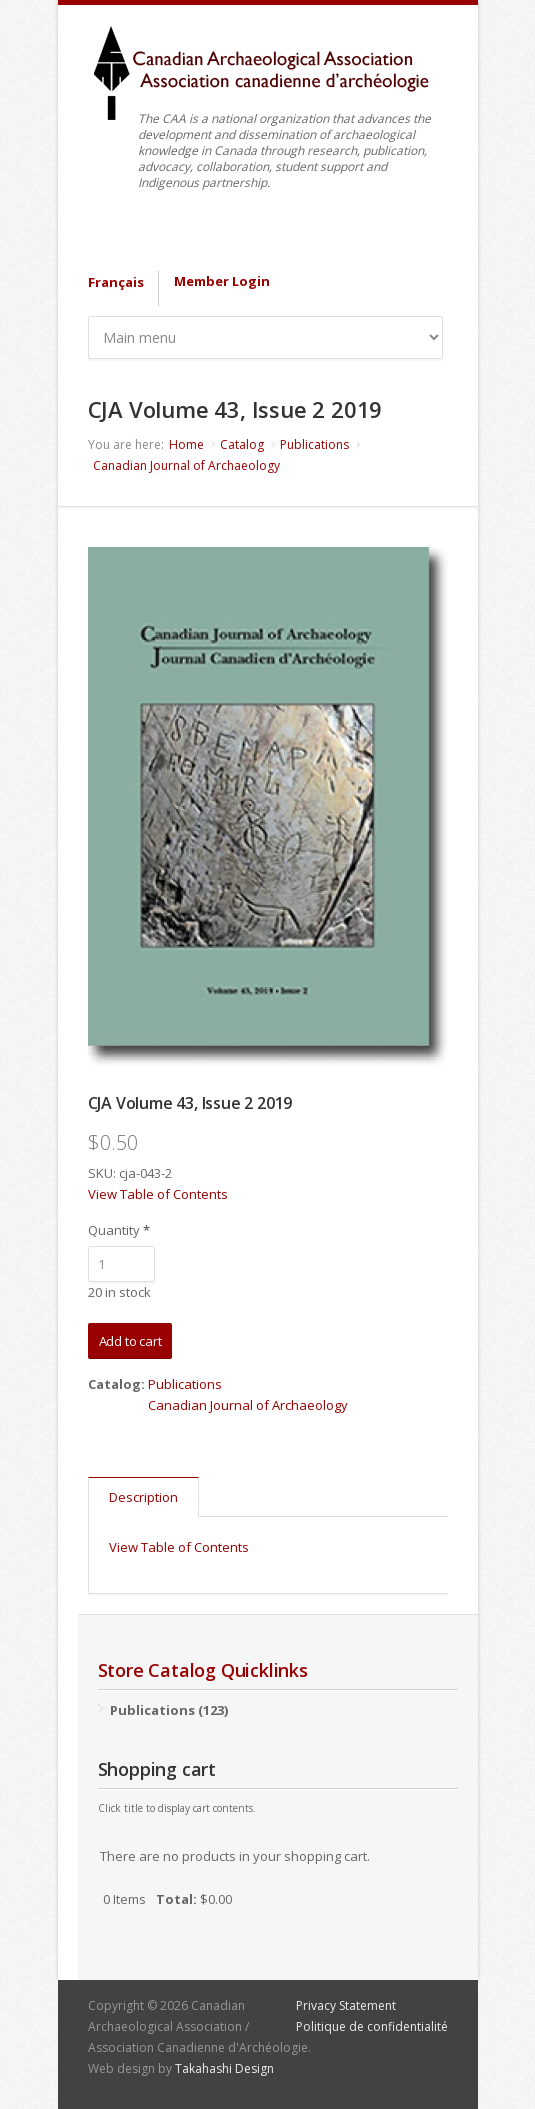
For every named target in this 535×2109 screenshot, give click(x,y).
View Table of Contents (158, 1194)
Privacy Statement (346, 2005)
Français (116, 282)
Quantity (119, 1230)
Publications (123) (169, 1710)
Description (143, 1497)
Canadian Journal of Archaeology (186, 465)
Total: (176, 1899)
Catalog (242, 444)
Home (186, 444)
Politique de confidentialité (372, 2026)
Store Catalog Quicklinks (203, 1670)
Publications (314, 444)
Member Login (222, 281)
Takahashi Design (224, 2068)
